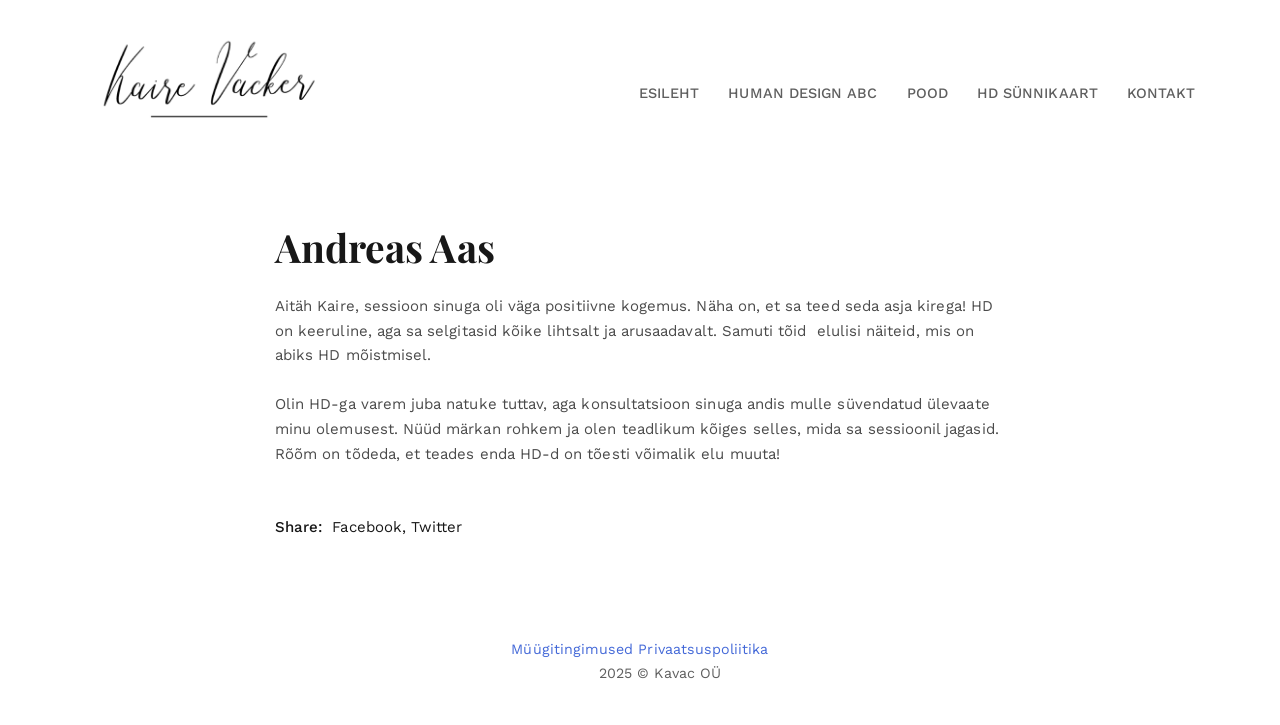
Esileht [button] (669, 93)
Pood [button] (927, 93)
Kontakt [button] (1161, 93)
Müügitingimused (572, 649)
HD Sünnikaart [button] (1037, 93)
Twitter (436, 527)
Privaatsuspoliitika (703, 649)
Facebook (366, 527)
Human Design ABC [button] (802, 93)
